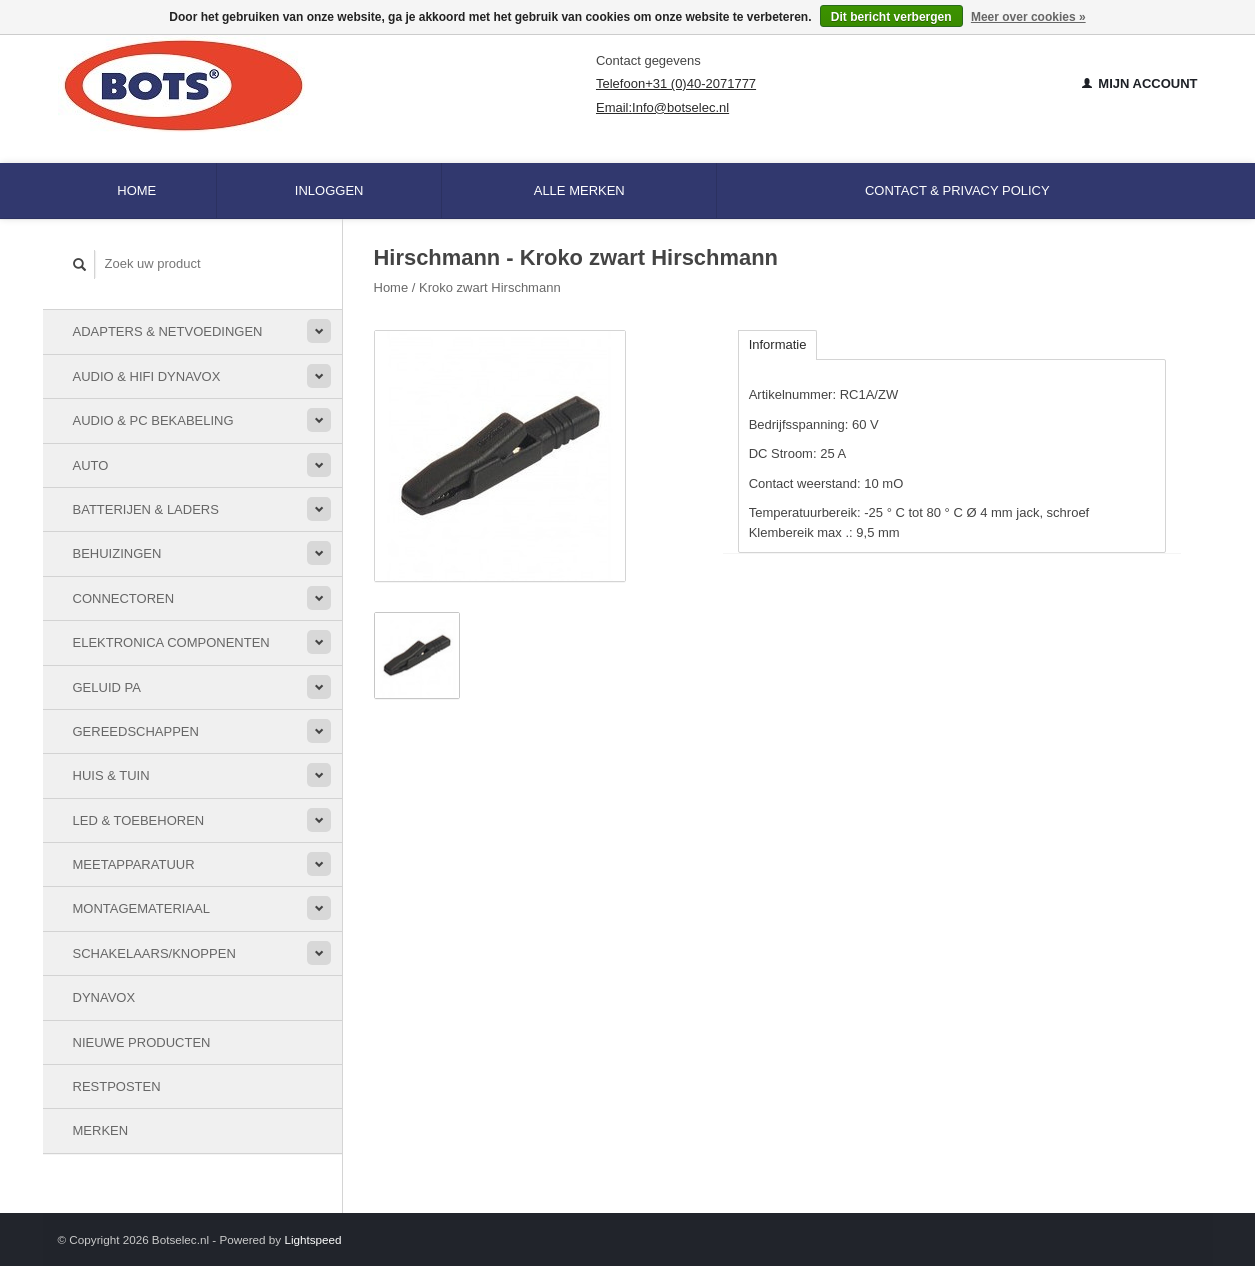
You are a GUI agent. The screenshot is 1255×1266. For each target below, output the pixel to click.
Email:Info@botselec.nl (662, 107)
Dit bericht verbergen (891, 17)
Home (136, 190)
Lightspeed (312, 1239)
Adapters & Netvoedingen (168, 331)
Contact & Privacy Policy (957, 190)
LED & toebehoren (139, 820)
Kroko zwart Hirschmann (490, 287)
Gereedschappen (136, 731)
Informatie (778, 344)
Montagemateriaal (141, 908)
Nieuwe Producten (142, 1042)
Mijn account (1140, 83)
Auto (91, 465)
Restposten (117, 1086)
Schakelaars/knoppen (154, 953)
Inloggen (329, 190)
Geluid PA (107, 687)
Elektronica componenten (171, 642)
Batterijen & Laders (146, 509)
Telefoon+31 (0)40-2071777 (676, 83)
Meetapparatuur (134, 864)
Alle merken (579, 190)
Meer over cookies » (1028, 17)
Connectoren (124, 598)
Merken (101, 1130)
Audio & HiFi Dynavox (147, 376)
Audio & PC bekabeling (153, 420)
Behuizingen (117, 553)
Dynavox (104, 997)
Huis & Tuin (111, 775)
